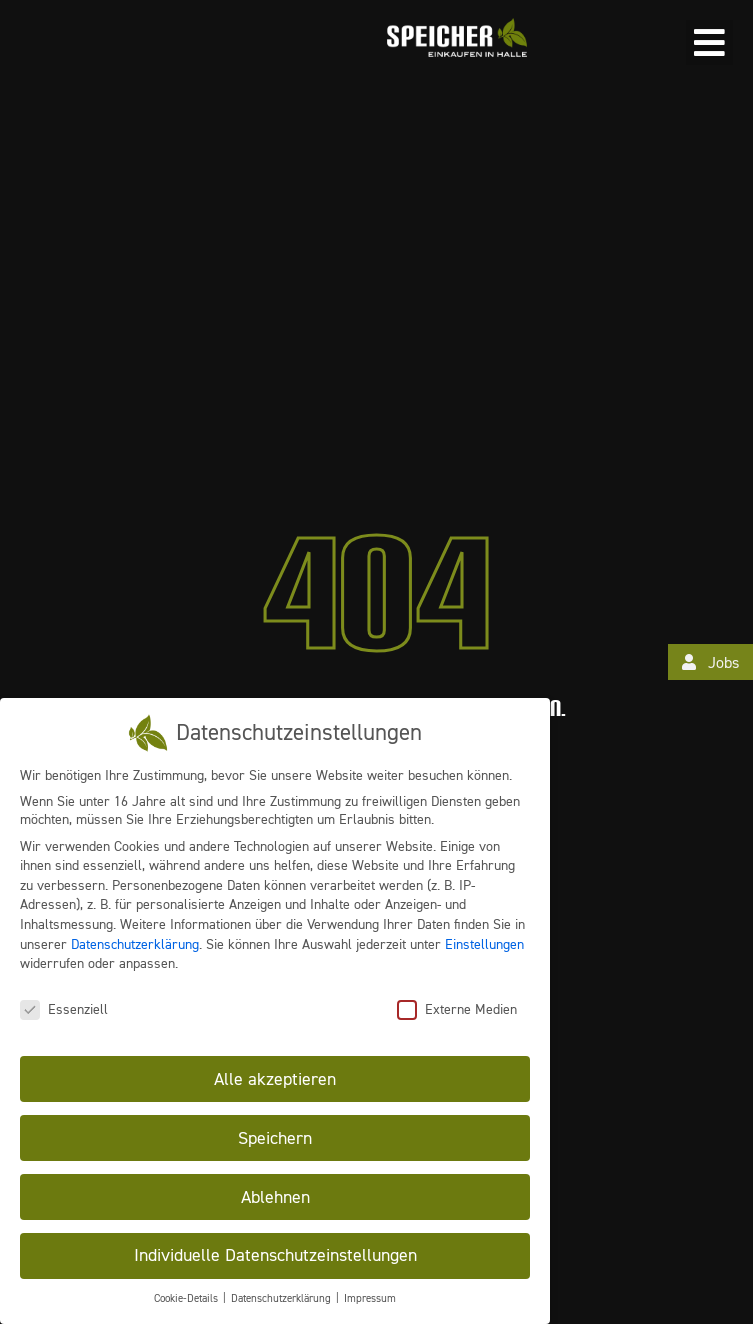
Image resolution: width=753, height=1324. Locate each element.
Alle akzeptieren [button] (275, 1078)
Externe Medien (457, 1009)
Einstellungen (484, 943)
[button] (709, 42)
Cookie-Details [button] (187, 1298)
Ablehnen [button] (275, 1196)
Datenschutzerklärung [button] (282, 1298)
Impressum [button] (370, 1298)
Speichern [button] (275, 1137)
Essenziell (64, 1009)
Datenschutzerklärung (135, 943)
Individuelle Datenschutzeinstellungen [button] (275, 1255)
